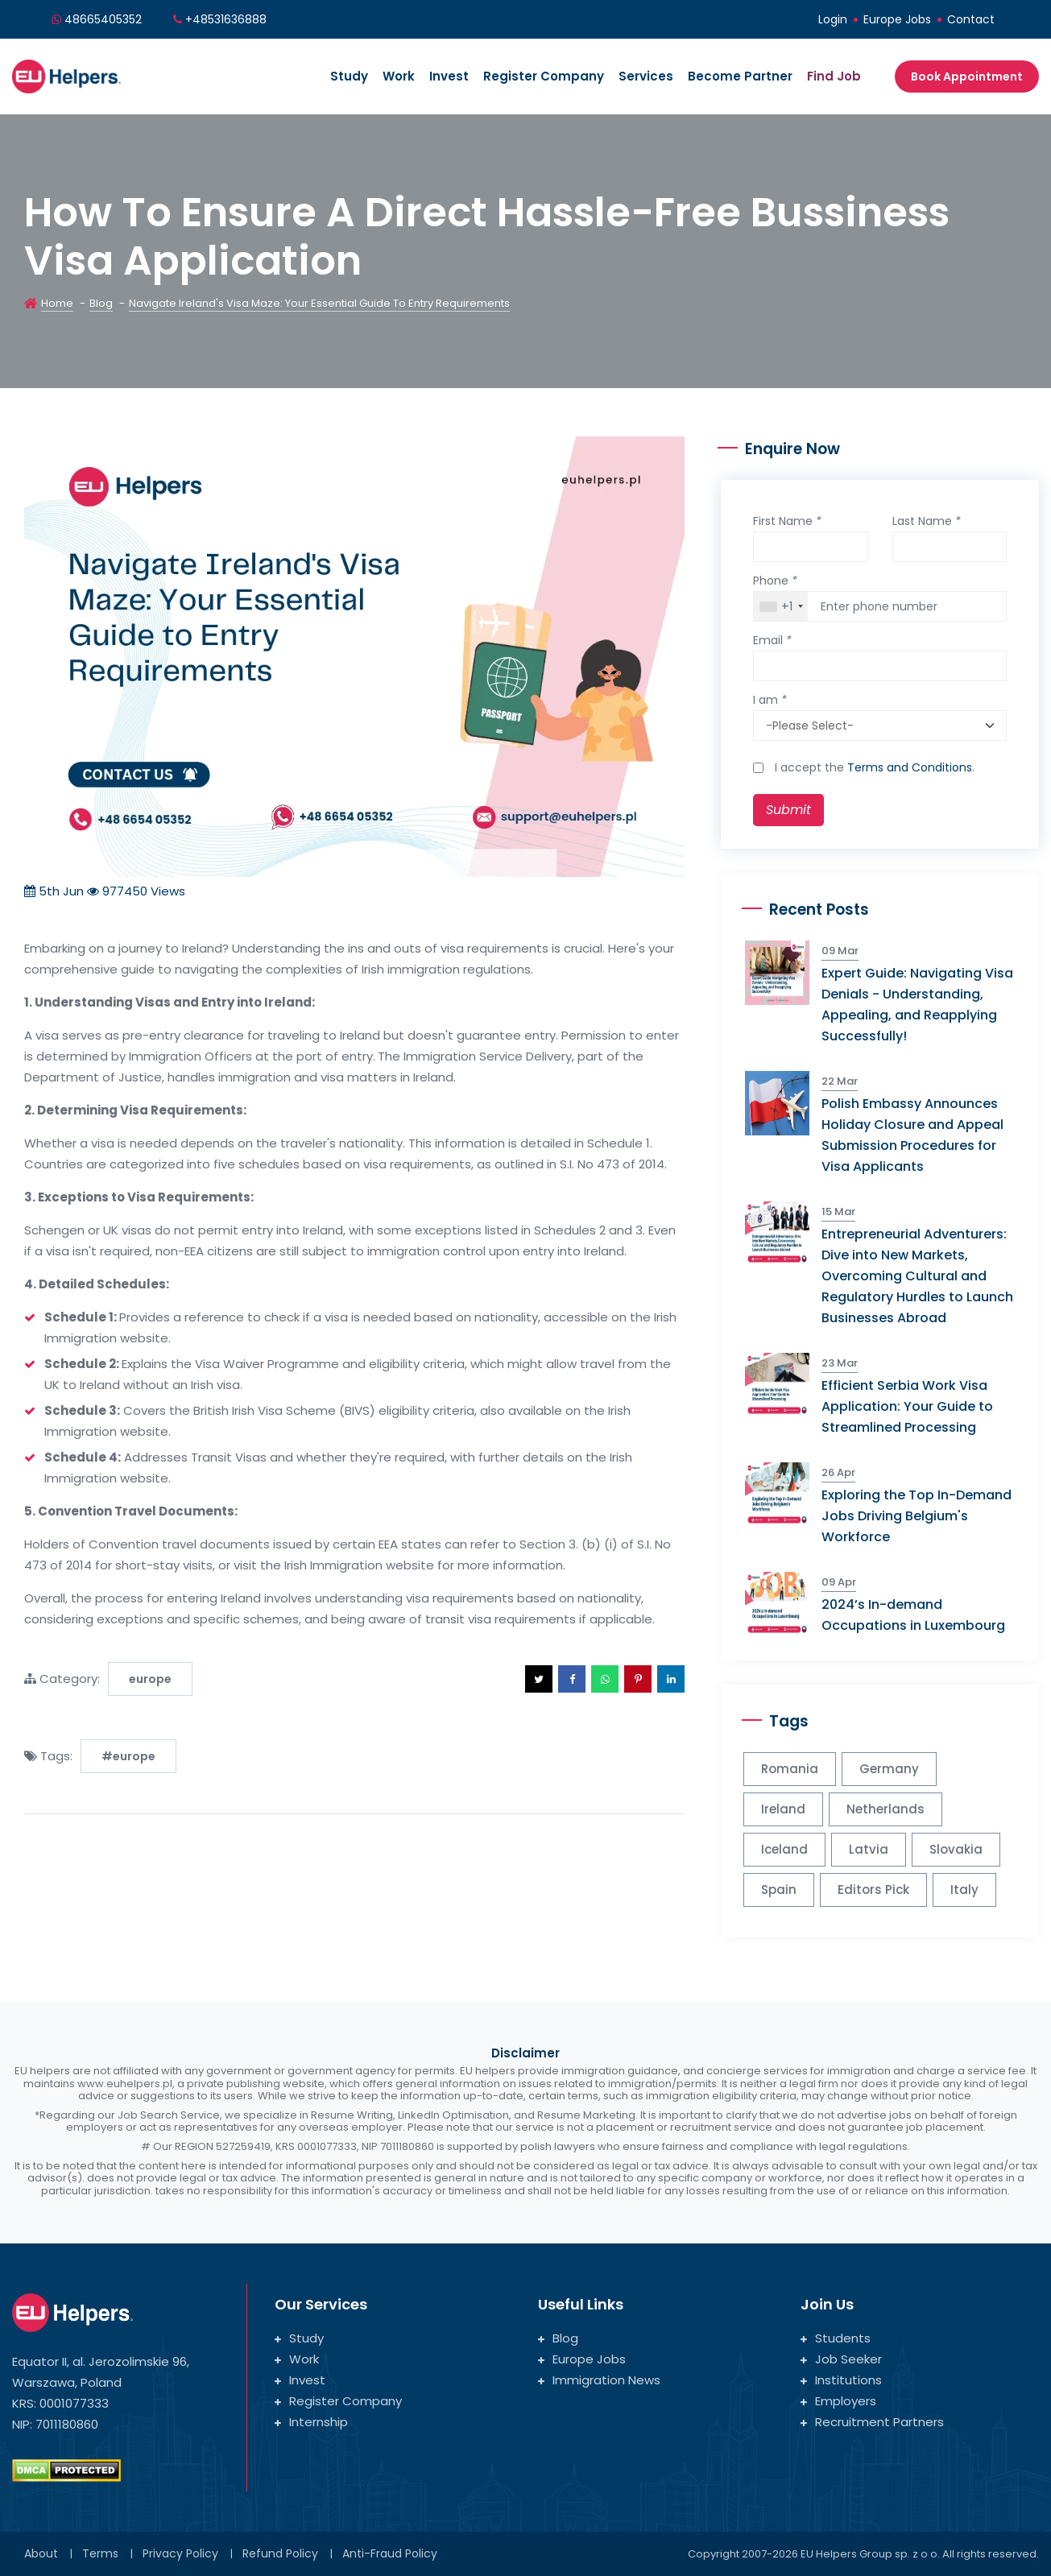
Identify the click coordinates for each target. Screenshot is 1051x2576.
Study (349, 76)
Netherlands (885, 1809)
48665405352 (103, 19)
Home (57, 303)
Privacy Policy (180, 2553)
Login (832, 19)
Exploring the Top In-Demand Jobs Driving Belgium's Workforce (916, 1516)
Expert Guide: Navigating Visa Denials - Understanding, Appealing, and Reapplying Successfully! (917, 1004)
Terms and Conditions (909, 767)
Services (646, 76)
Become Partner (740, 76)
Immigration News (599, 2379)
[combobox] (781, 606)
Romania (789, 1768)
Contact (971, 19)
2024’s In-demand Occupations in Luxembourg (913, 1615)
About (41, 2553)
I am (770, 700)
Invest (449, 76)
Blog (101, 303)
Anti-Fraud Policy (389, 2553)
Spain (779, 1889)
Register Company (543, 76)
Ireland (783, 1809)
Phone (775, 581)
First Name (787, 521)
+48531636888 (226, 19)
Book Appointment (967, 76)
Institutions (841, 2379)
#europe (128, 1756)
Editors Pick (873, 1889)
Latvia (868, 1849)
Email (772, 640)
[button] (538, 1679)
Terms (100, 2553)
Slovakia (956, 1849)
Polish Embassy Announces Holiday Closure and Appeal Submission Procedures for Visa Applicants (912, 1135)
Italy (964, 1889)
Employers (838, 2400)
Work (399, 76)
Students (836, 2338)
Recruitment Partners (872, 2421)
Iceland (784, 1849)
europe (150, 1679)
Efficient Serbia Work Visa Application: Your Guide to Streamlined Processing (907, 1406)
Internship (311, 2421)
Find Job (834, 76)
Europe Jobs (897, 19)
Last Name (926, 521)
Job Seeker (841, 2359)
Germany (889, 1768)
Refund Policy (280, 2553)
